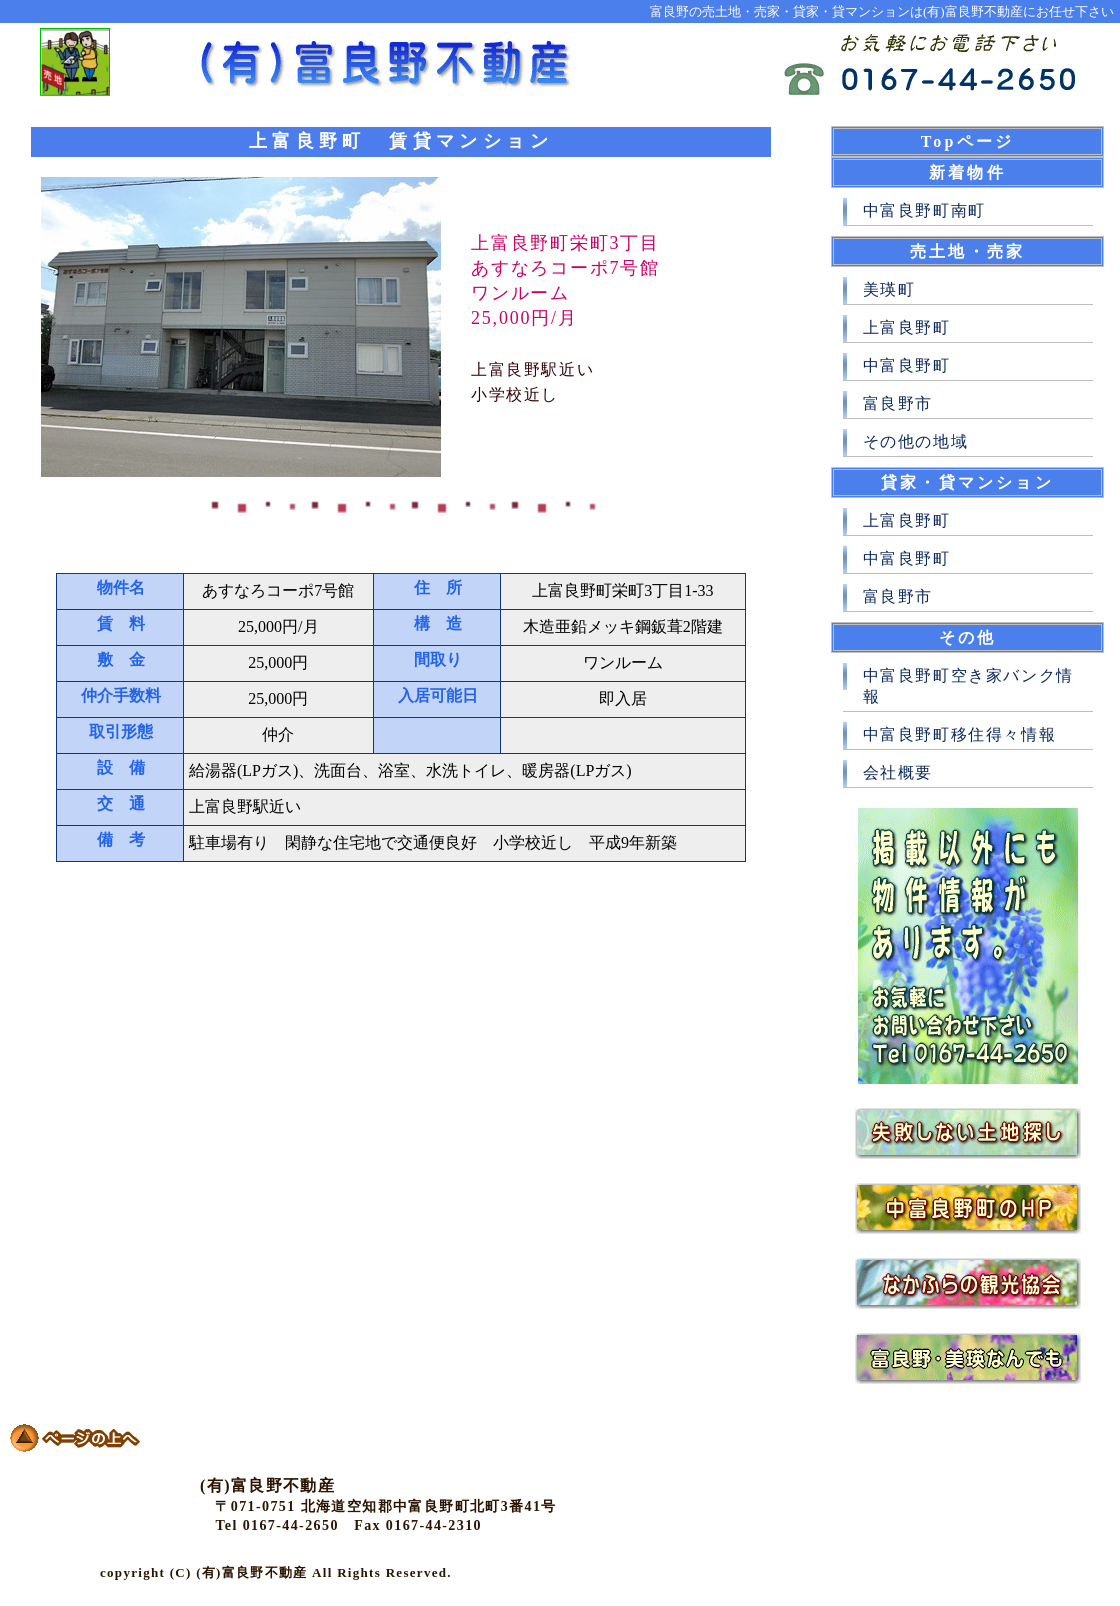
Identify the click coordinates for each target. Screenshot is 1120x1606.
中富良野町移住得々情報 (960, 734)
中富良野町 (907, 365)
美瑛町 (889, 289)
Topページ (967, 141)
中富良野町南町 (924, 210)
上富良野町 (907, 327)
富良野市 (898, 403)
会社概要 (898, 772)
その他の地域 (916, 441)
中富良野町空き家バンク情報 (968, 686)
